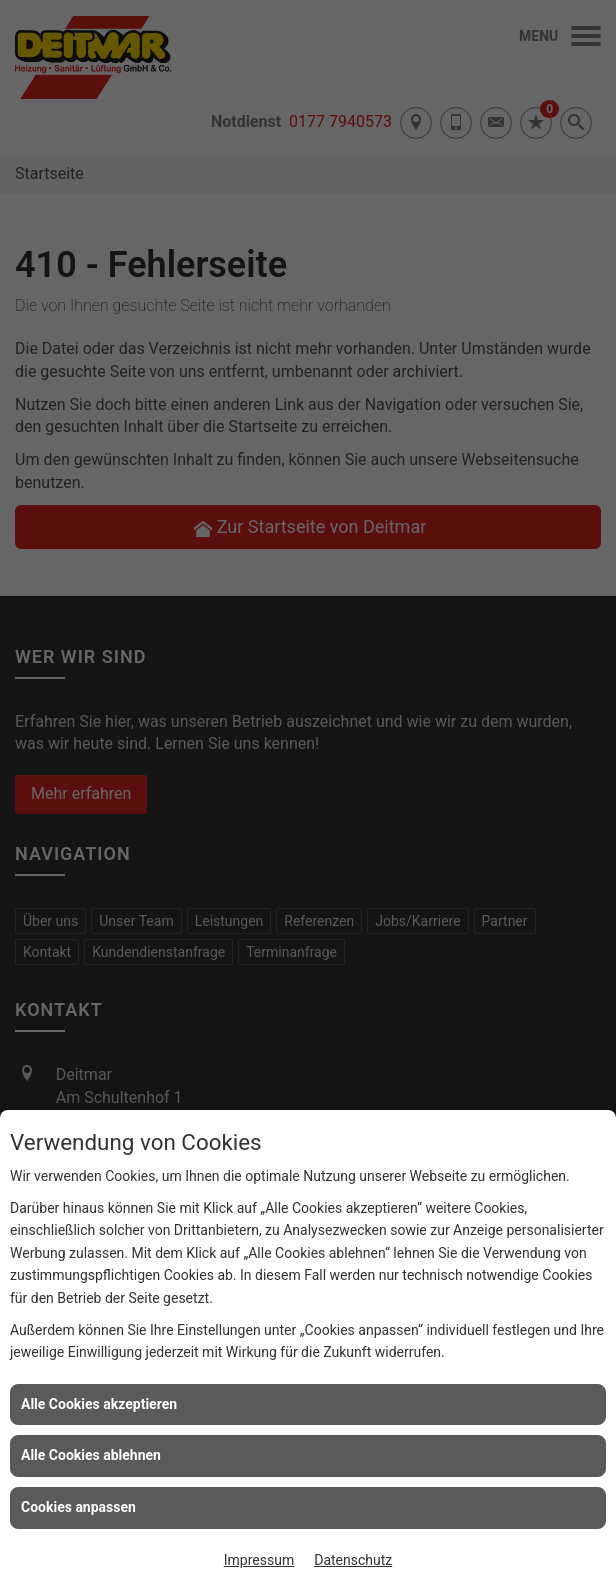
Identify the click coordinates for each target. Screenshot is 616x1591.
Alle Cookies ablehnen (91, 1455)
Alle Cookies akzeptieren (99, 1404)
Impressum (259, 1560)
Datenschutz (353, 1560)
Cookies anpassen (78, 1507)
